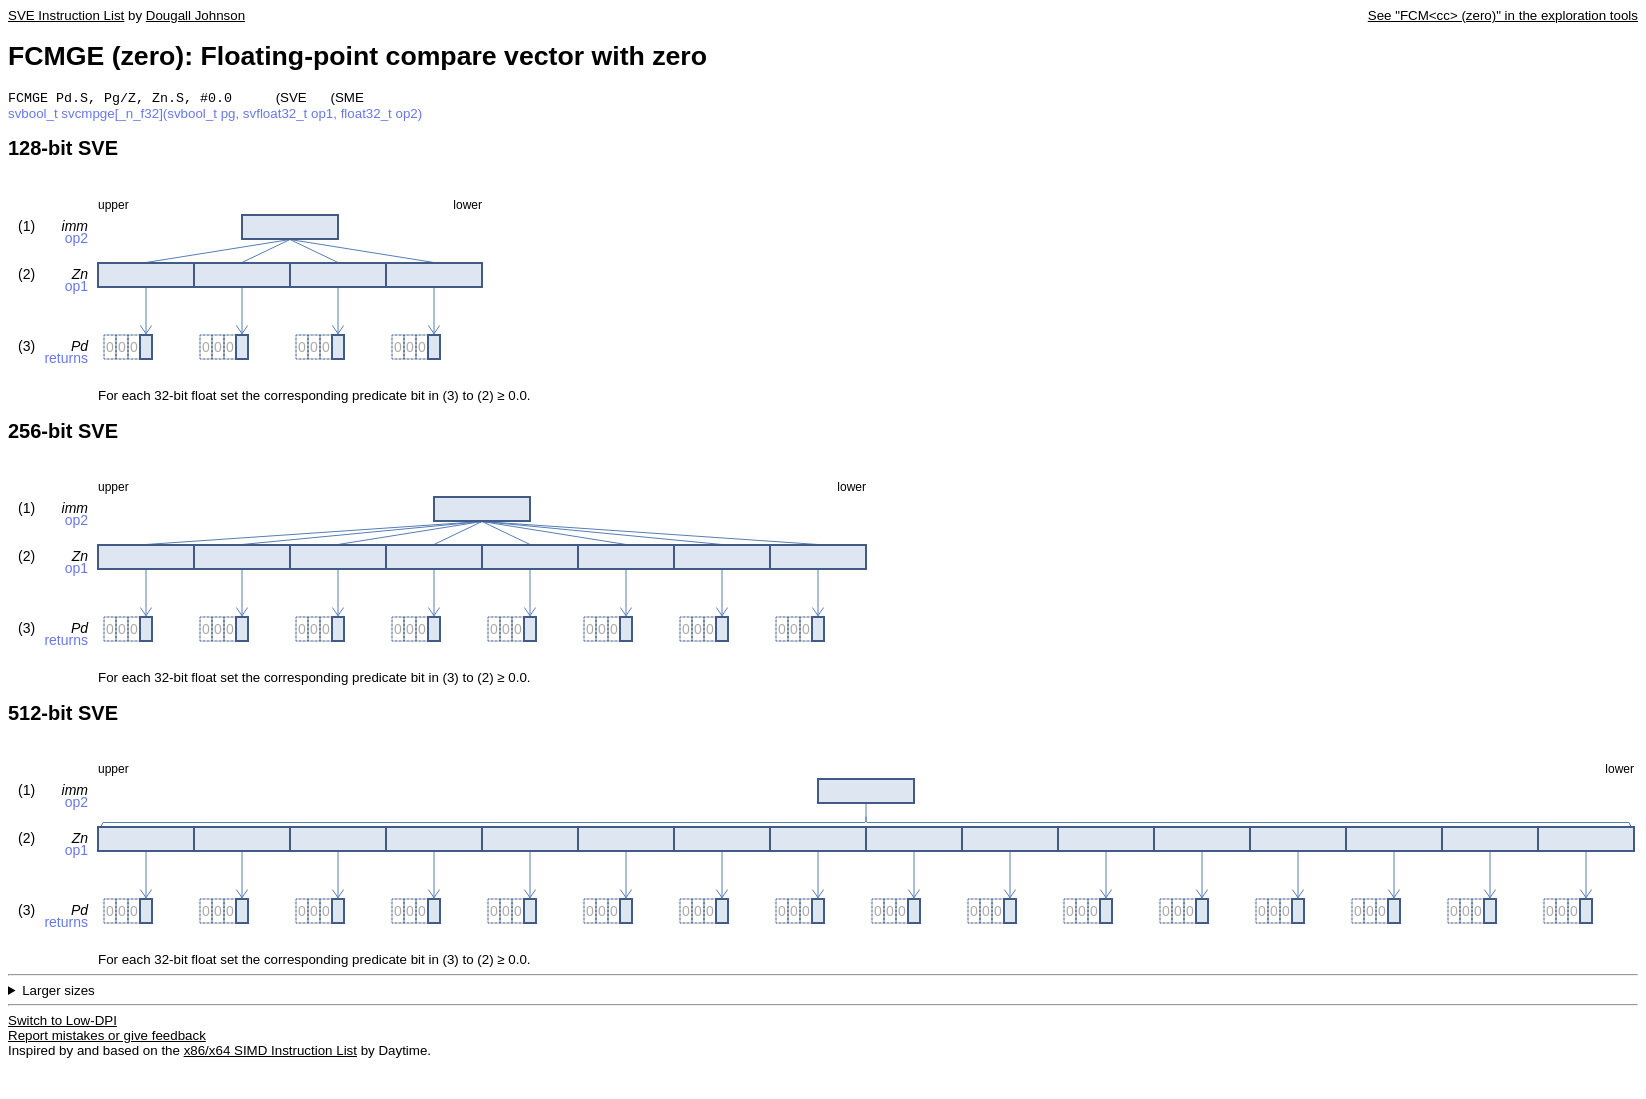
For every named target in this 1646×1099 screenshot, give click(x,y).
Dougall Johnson (195, 15)
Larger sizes (58, 992)
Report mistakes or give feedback (107, 1037)
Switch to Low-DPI (62, 1022)
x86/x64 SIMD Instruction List (270, 1052)
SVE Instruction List (66, 15)
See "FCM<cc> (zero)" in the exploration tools (1503, 15)
